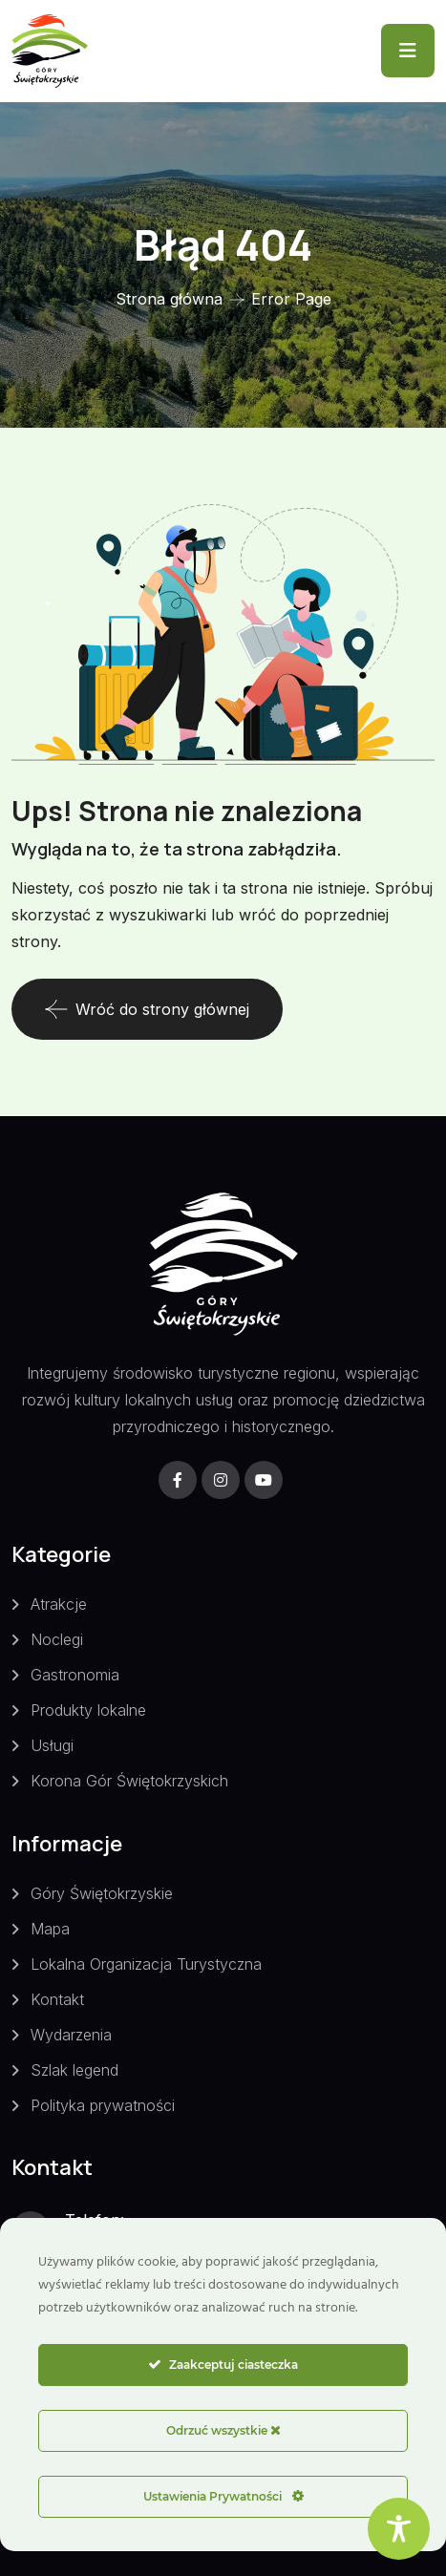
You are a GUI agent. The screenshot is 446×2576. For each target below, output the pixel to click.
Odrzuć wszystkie (223, 2430)
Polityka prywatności (103, 2105)
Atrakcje (59, 1604)
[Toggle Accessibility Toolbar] (399, 2529)
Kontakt (57, 1999)
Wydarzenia (71, 2034)
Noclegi (57, 1639)
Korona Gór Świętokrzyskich (129, 1780)
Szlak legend (74, 2070)
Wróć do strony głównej (147, 1009)
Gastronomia (75, 1674)
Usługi (52, 1745)
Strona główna (169, 298)
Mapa (50, 1928)
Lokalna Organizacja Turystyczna (146, 1964)
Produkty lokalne (88, 1710)
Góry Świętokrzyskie (102, 1893)
